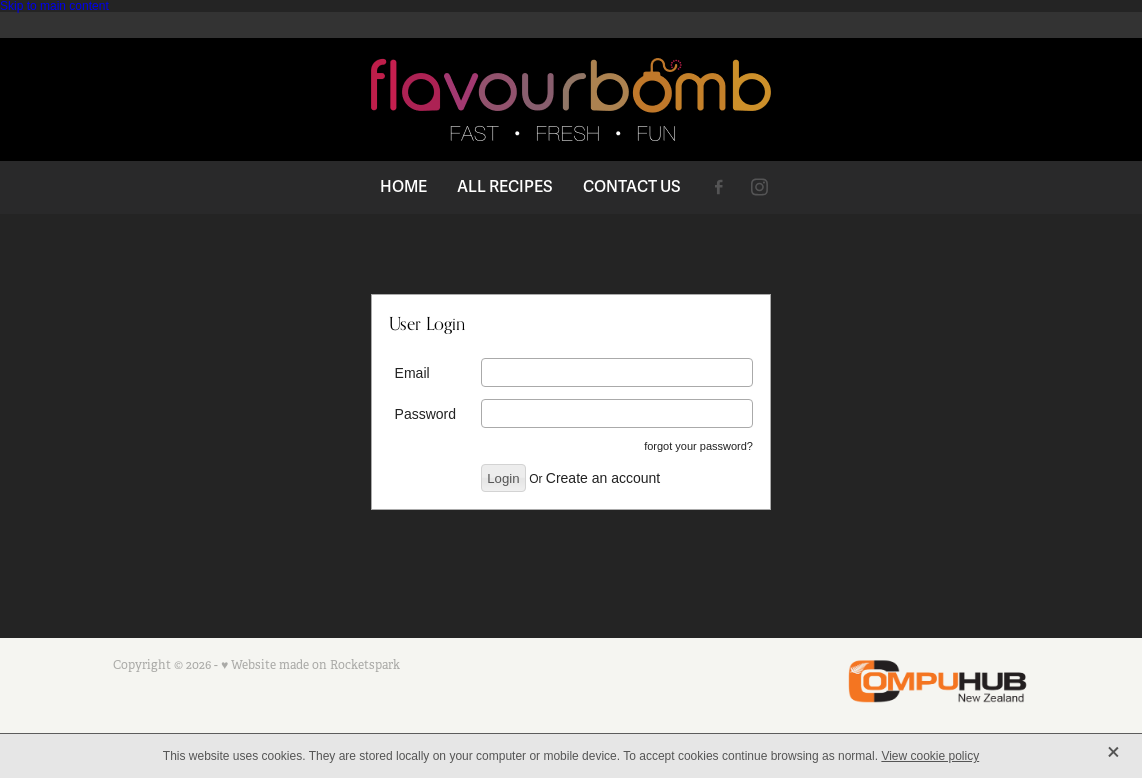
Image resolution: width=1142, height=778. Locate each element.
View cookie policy (930, 756)
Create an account (603, 478)
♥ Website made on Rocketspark (310, 665)
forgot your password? (698, 446)
